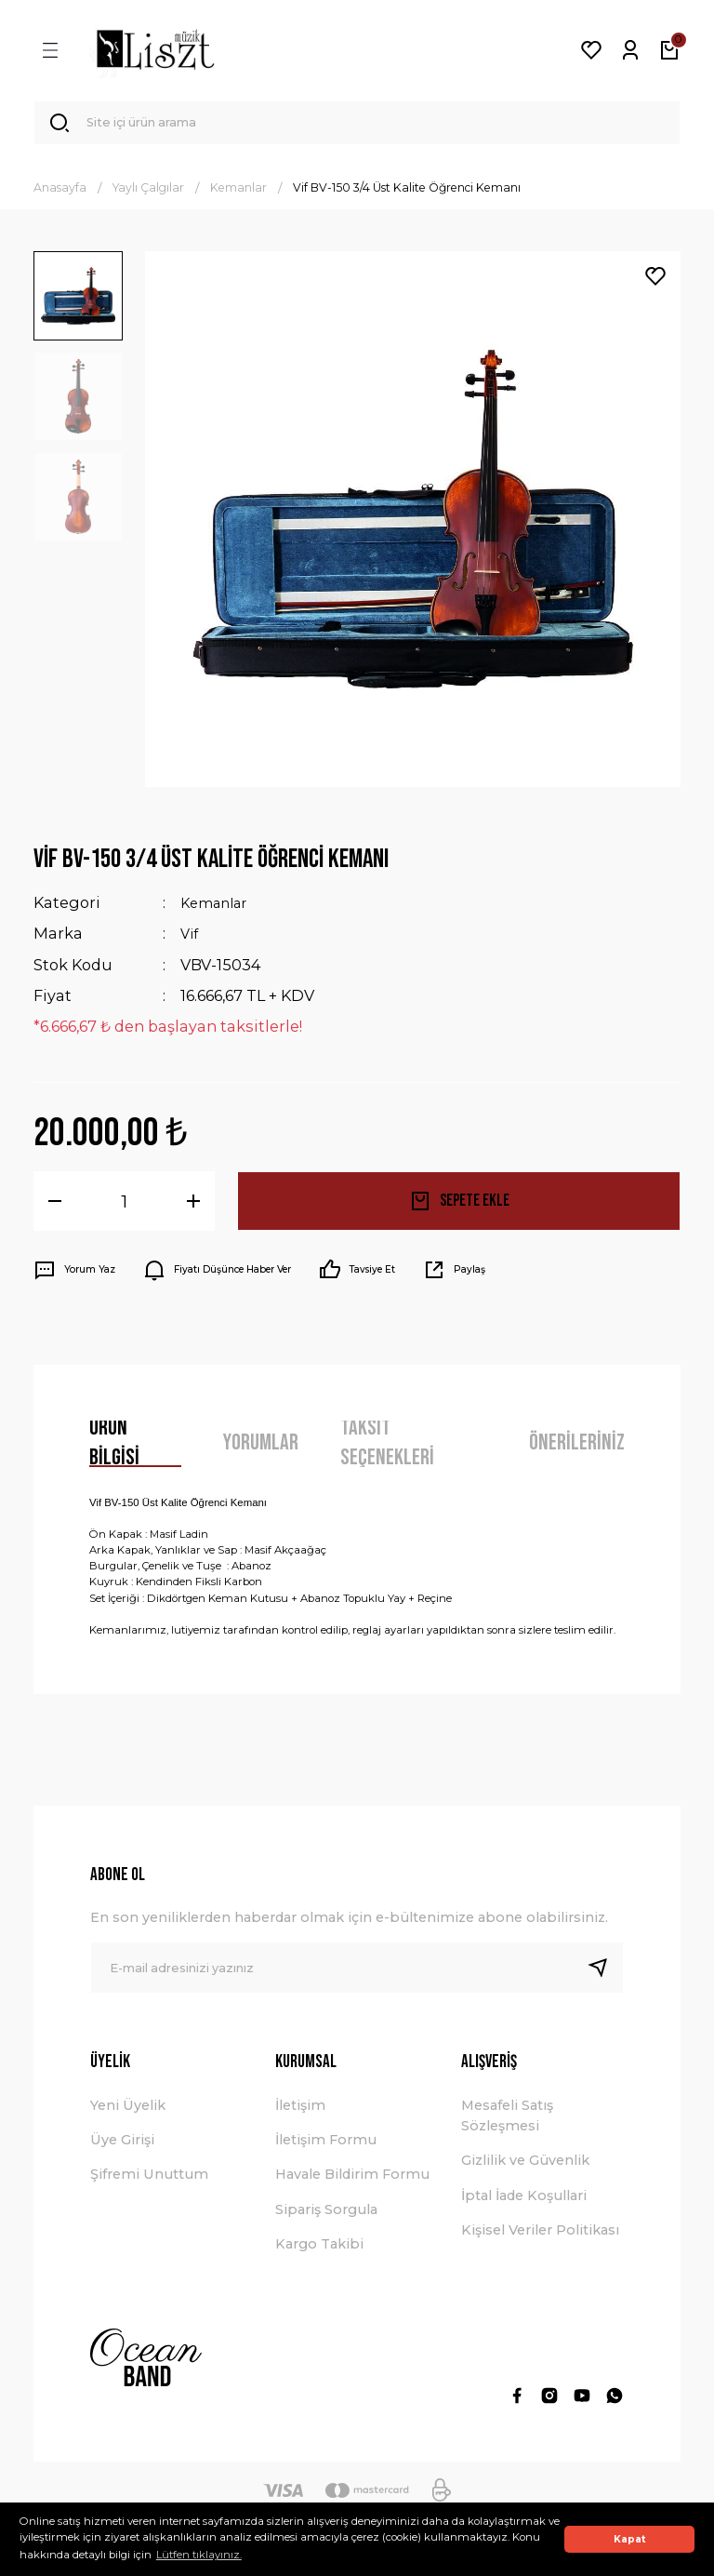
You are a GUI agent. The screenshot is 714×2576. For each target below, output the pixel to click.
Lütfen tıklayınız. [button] (199, 2554)
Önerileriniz (577, 1448)
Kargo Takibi (319, 2251)
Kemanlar (218, 910)
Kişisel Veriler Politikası (540, 2237)
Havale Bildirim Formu (352, 2181)
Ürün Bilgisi (114, 1450)
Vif (190, 940)
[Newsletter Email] (357, 1975)
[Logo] (155, 50)
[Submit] (605, 1975)
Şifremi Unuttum (149, 2181)
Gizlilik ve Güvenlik (525, 2167)
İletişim (300, 2111)
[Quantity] (124, 1207)
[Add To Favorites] (655, 284)
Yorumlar (260, 1448)
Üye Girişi (122, 2147)
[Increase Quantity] (193, 1207)
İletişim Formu (326, 2147)
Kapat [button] (630, 2539)
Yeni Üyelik (127, 2111)
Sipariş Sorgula (326, 2216)
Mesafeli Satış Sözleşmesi (507, 2122)
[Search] (357, 126)
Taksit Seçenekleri (387, 1450)
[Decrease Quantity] (54, 1207)
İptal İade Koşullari (524, 2202)
